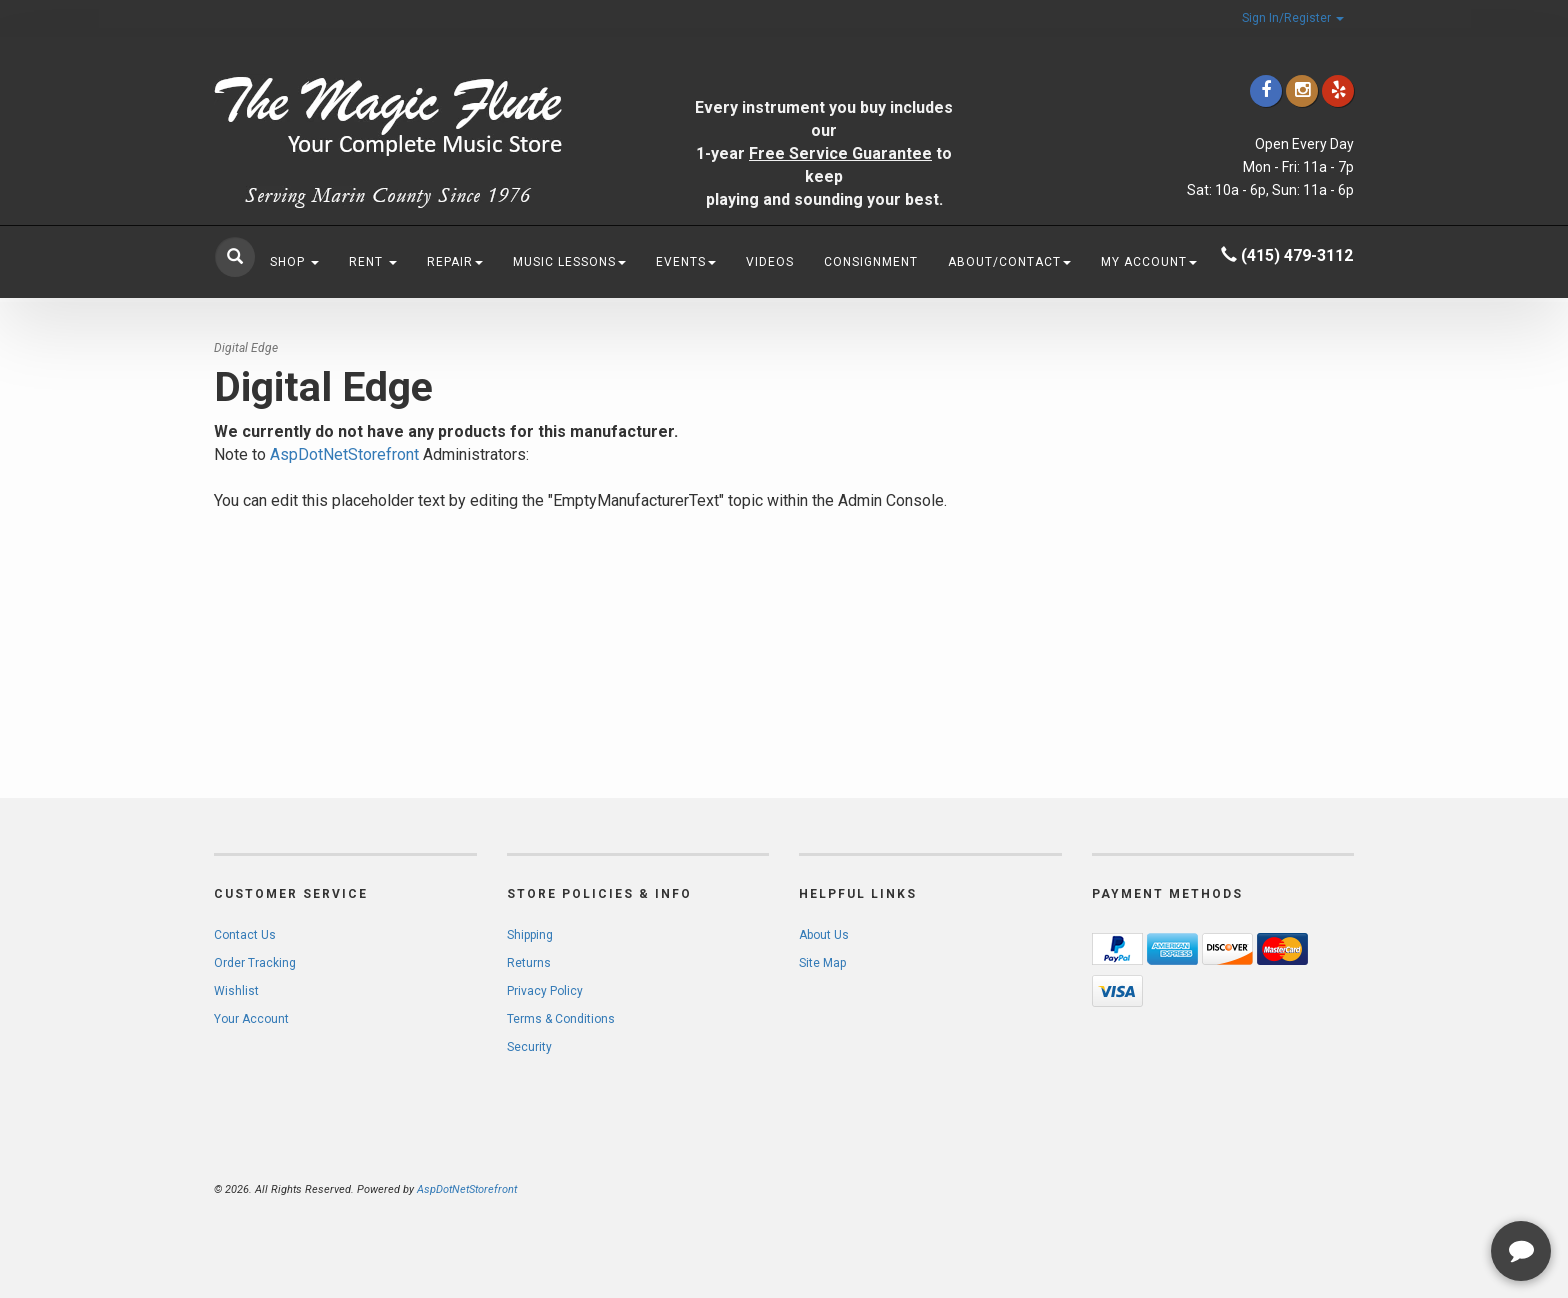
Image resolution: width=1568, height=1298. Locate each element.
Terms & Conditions (561, 1019)
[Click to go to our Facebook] (1266, 90)
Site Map (822, 963)
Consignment (871, 262)
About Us (824, 935)
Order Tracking (255, 963)
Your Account (251, 1019)
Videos (770, 262)
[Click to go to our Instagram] (1302, 90)
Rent (373, 262)
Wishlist (236, 991)
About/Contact (1009, 262)
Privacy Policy (545, 991)
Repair (455, 262)
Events (686, 262)
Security (529, 1047)
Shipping (530, 935)
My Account (1149, 262)
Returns (529, 963)
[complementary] (1423, 1188)
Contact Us (245, 935)
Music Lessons (569, 262)
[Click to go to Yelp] (1338, 90)
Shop (294, 262)
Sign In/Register (1293, 18)
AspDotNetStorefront (344, 454)
